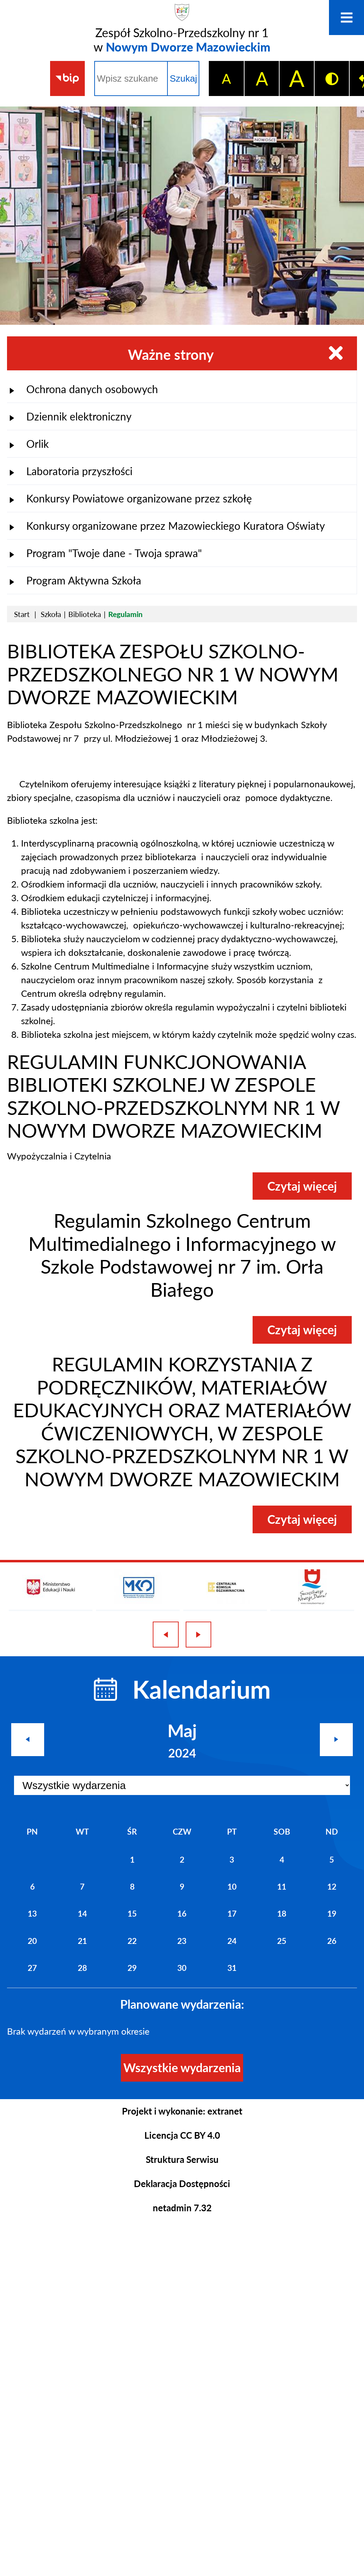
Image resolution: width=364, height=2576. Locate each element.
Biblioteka (84, 605)
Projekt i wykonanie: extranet (182, 2102)
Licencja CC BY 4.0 (182, 2126)
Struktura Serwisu (182, 2151)
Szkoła (51, 605)
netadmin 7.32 (182, 2199)
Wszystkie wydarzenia (182, 2059)
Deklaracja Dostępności (182, 2175)
